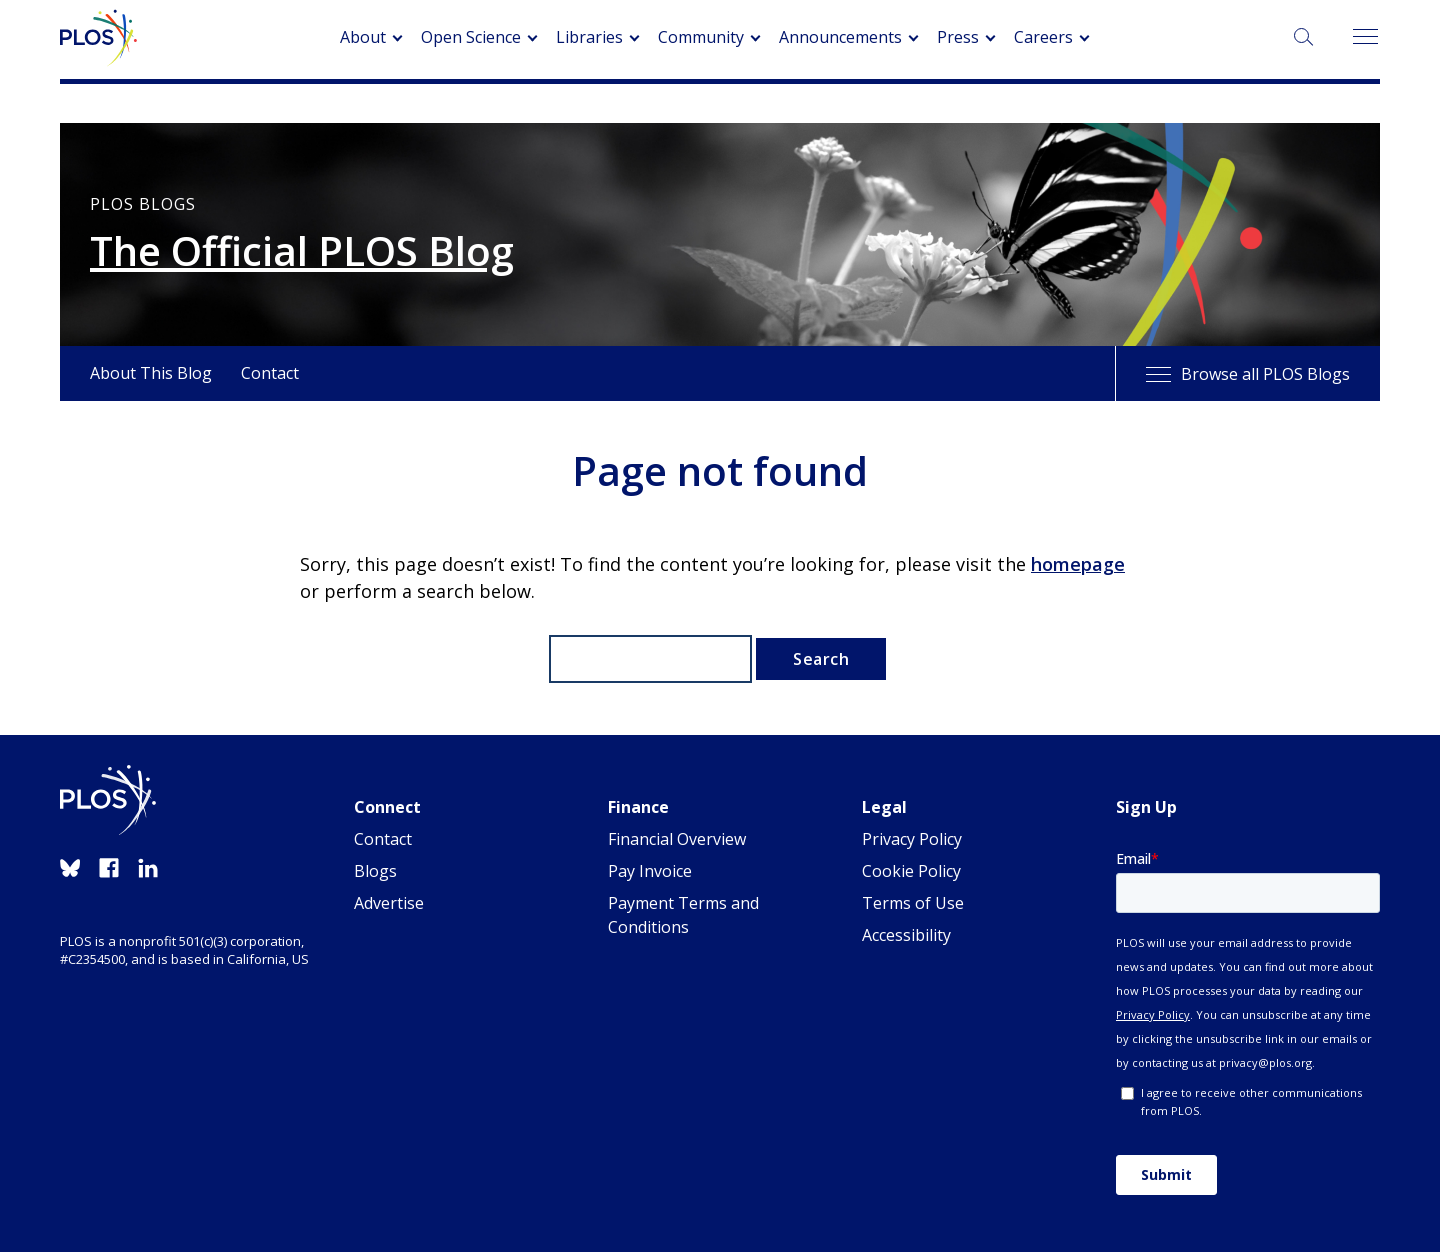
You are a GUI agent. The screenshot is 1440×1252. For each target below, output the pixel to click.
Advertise (389, 903)
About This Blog (151, 373)
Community (701, 37)
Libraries (589, 37)
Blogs (375, 871)
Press (958, 37)
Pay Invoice (650, 871)
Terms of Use (913, 903)
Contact (270, 373)
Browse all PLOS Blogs (1248, 374)
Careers (1043, 37)
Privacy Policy (912, 839)
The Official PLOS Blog (302, 251)
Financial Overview (677, 839)
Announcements (840, 37)
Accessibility (906, 935)
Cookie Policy (911, 871)
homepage (1078, 564)
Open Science (471, 37)
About (363, 37)
